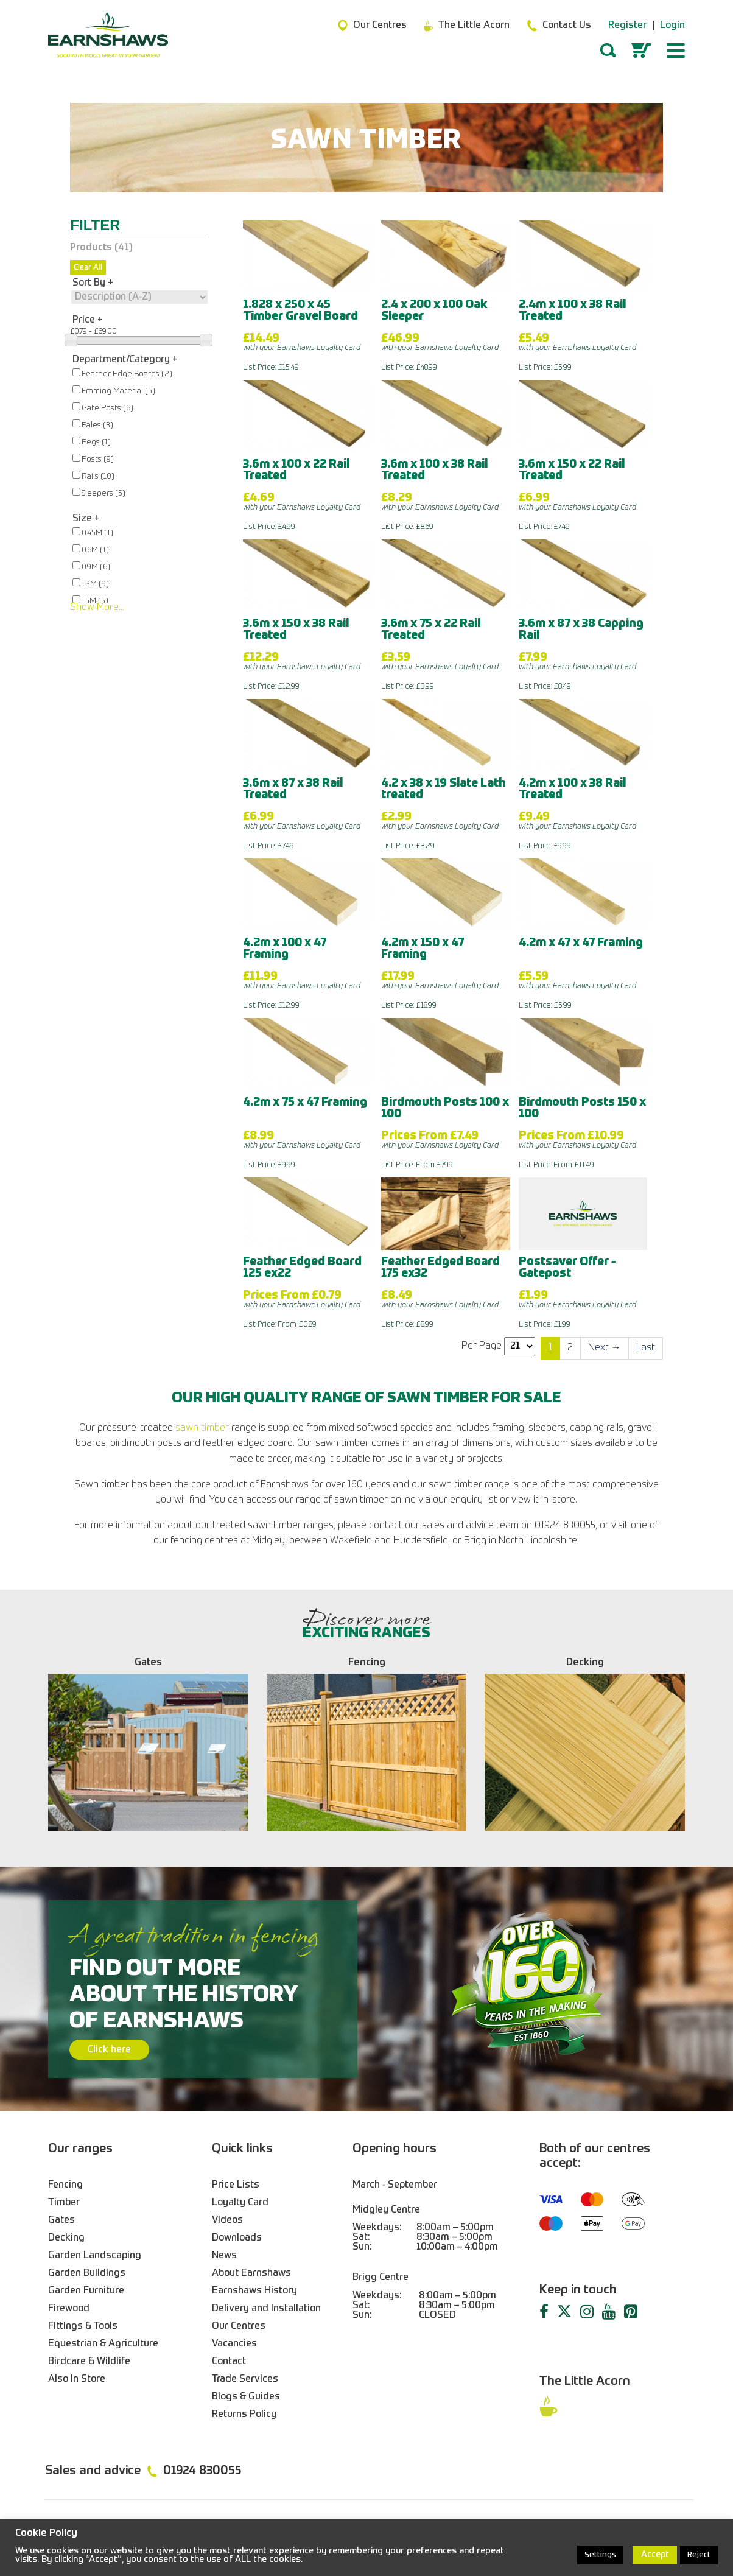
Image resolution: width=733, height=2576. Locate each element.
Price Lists (235, 2185)
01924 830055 (202, 2471)
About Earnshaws (251, 2273)
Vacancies (234, 2344)
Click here (109, 2050)
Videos (227, 2220)
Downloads (237, 2238)
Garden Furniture (86, 2291)
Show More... (97, 607)
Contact (229, 2362)
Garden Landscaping (94, 2256)
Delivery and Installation (266, 2309)
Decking (66, 2238)
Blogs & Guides (246, 2397)
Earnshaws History (254, 2291)
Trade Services (245, 2379)
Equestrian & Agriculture (103, 2344)
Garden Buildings (86, 2273)
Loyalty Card (240, 2203)
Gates (61, 2220)
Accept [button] (654, 2554)
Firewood (68, 2309)
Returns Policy (244, 2415)
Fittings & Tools (82, 2326)
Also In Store (76, 2379)
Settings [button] (600, 2555)
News (224, 2256)
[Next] (604, 1348)
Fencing (65, 2185)
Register (627, 25)
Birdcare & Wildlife (89, 2362)
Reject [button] (698, 2555)
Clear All (88, 268)
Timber (64, 2203)
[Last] (645, 1348)
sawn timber (202, 1428)
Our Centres (238, 2326)
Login (672, 25)
